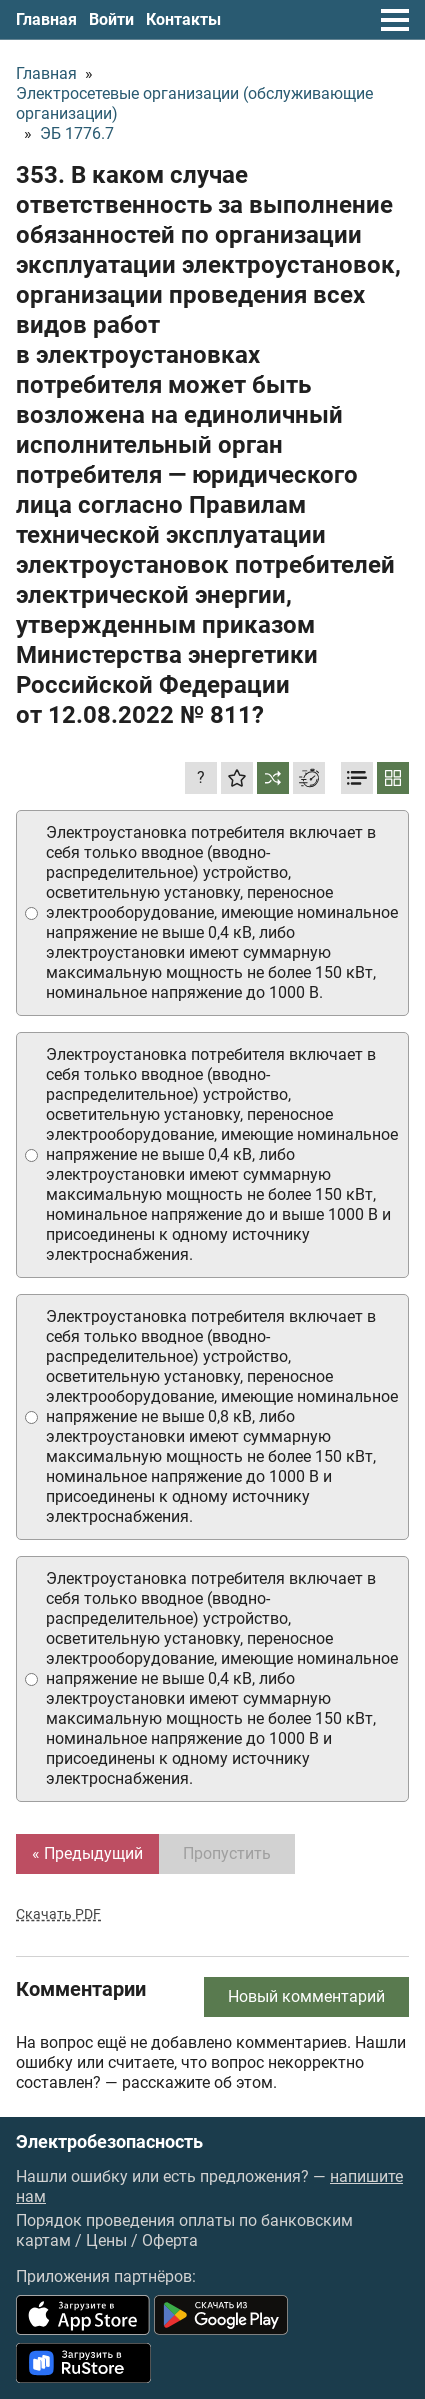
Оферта (170, 2240)
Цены (106, 2240)
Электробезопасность (109, 2142)
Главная (46, 19)
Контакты (183, 19)
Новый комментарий (306, 1996)
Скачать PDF (58, 1914)
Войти (111, 19)
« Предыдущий (87, 1853)
